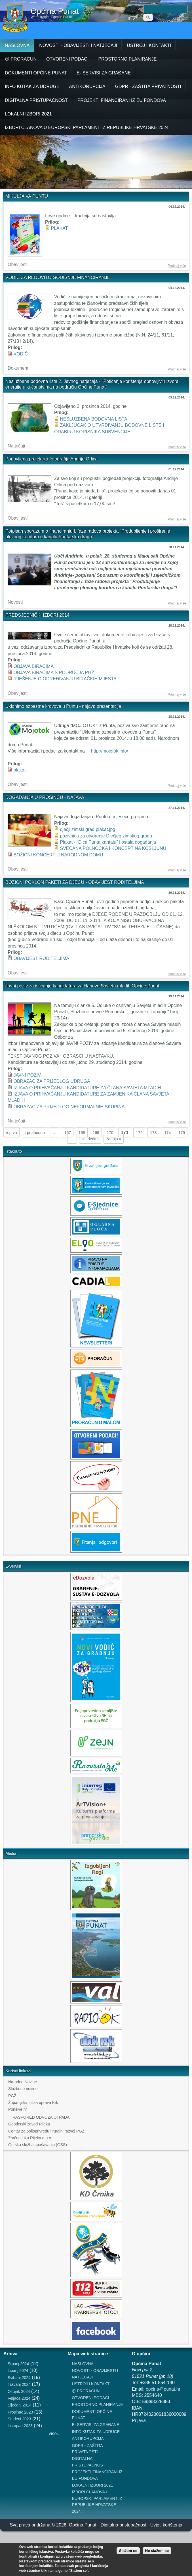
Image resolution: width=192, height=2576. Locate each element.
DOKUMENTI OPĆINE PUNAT (36, 72)
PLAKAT (59, 228)
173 (153, 1132)
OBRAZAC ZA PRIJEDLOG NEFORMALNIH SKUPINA (69, 1106)
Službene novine (23, 2088)
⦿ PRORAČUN (21, 59)
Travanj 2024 (19, 2384)
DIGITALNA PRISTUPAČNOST (36, 100)
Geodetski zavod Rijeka (29, 2124)
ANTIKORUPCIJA (87, 86)
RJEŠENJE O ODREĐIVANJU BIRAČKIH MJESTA (64, 678)
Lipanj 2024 (18, 2370)
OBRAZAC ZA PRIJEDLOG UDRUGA (51, 1081)
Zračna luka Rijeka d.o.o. (30, 2138)
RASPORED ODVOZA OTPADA (40, 2117)
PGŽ (12, 2095)
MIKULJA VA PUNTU (26, 196)
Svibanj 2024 (19, 2377)
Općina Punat (55, 11)
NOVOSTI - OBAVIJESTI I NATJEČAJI (78, 45)
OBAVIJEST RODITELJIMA (41, 958)
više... (55, 2433)
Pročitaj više (178, 266)
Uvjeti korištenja (166, 2525)
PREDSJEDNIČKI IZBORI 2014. (38, 615)
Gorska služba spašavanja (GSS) (37, 2144)
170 (110, 1132)
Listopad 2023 (20, 2425)
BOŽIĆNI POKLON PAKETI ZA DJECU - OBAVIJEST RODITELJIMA (74, 882)
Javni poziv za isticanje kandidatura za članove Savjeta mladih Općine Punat (82, 985)
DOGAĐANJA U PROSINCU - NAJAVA (44, 797)
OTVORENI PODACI (67, 59)
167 (67, 1132)
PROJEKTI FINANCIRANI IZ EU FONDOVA (121, 100)
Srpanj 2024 (18, 2363)
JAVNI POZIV (27, 1075)
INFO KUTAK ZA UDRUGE (32, 86)
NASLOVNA (17, 45)
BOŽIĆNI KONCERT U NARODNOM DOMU (58, 854)
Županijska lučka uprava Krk (33, 2102)
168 (82, 1132)
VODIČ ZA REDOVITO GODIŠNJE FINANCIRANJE (57, 277)
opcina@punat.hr (163, 2389)
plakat (19, 770)
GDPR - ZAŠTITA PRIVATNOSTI (148, 86)
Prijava (139, 2420)
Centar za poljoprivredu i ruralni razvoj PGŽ (46, 2131)
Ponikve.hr (17, 2109)
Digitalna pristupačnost (123, 2525)
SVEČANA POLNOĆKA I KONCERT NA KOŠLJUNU (113, 848)
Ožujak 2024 (19, 2391)
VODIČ (20, 354)
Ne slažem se (157, 2551)
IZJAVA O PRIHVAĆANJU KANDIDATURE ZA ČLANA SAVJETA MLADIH (87, 1087)
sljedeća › (90, 1139)
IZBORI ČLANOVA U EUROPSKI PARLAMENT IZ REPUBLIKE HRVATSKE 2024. (87, 127)
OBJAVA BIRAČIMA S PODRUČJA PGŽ (53, 672)
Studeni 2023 (19, 2419)
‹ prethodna (34, 1132)
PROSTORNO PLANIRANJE (127, 59)
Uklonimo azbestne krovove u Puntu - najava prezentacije (63, 706)
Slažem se (128, 2551)
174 (167, 1132)
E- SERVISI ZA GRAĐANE (104, 72)
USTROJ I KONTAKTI (149, 45)
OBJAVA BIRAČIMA (33, 666)
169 (95, 1132)
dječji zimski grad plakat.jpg (87, 829)
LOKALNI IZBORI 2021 (28, 114)
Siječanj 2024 (19, 2405)
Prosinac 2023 (20, 2412)
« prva (11, 1132)
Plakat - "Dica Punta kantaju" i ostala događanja (108, 842)
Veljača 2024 (19, 2398)
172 (139, 1132)
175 (181, 1132)
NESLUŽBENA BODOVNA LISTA (93, 419)
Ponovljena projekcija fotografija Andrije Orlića (51, 459)
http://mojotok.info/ (109, 751)
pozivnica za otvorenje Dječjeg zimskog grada (106, 835)
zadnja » (113, 1139)
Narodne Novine (22, 2082)
